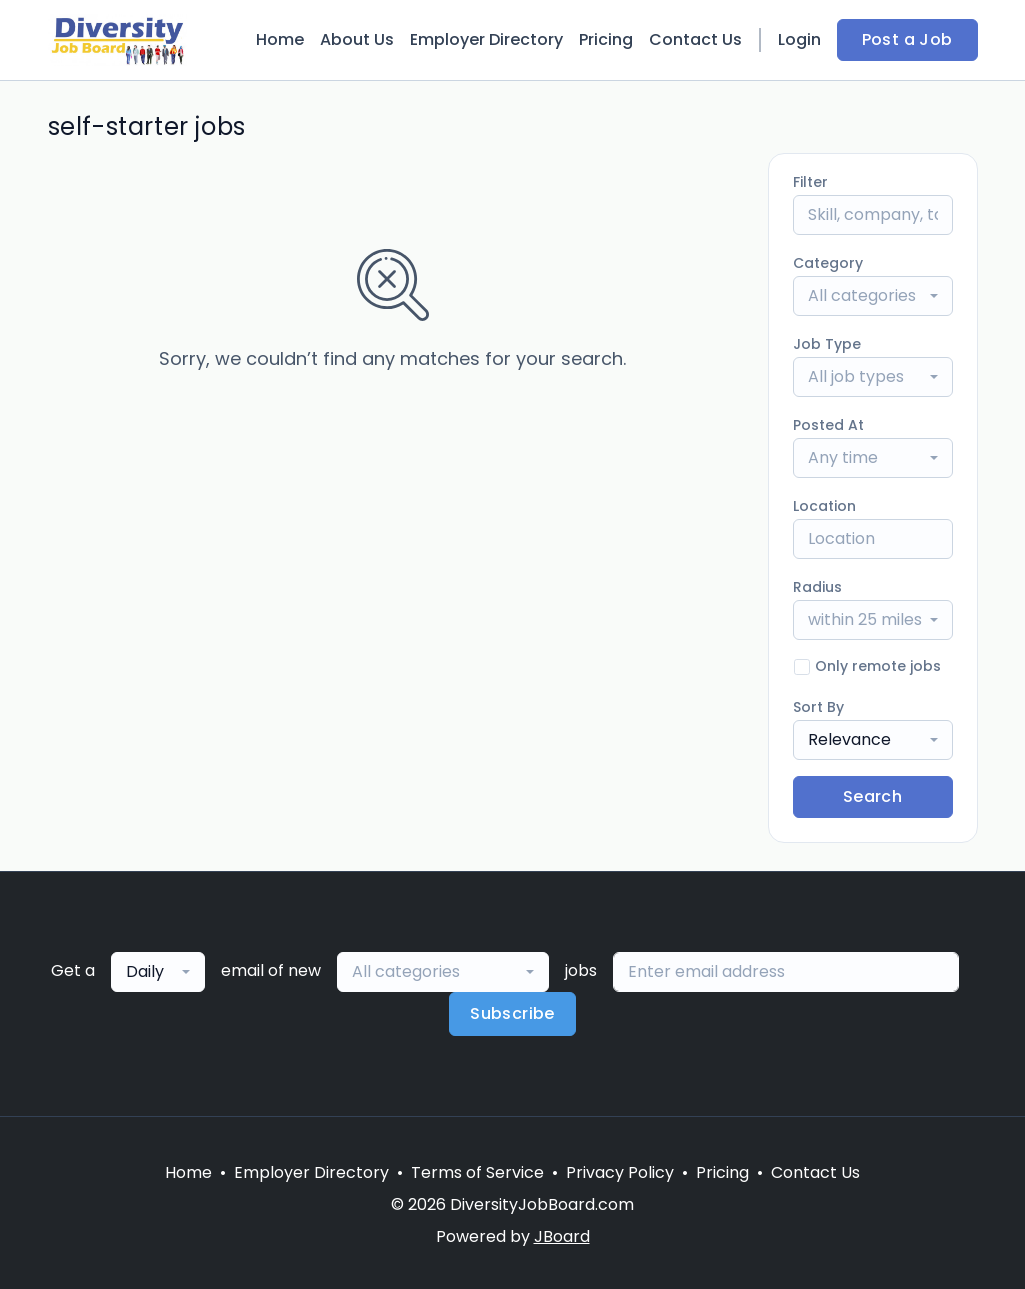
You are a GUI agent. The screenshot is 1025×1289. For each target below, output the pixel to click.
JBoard (562, 1236)
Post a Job (907, 39)
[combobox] (873, 296)
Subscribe (512, 1013)
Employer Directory (486, 39)
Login (799, 39)
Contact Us (695, 39)
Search (872, 796)
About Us (357, 39)
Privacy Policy (620, 1172)
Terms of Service (477, 1172)
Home (280, 39)
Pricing (606, 39)
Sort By (818, 707)
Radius (817, 587)
